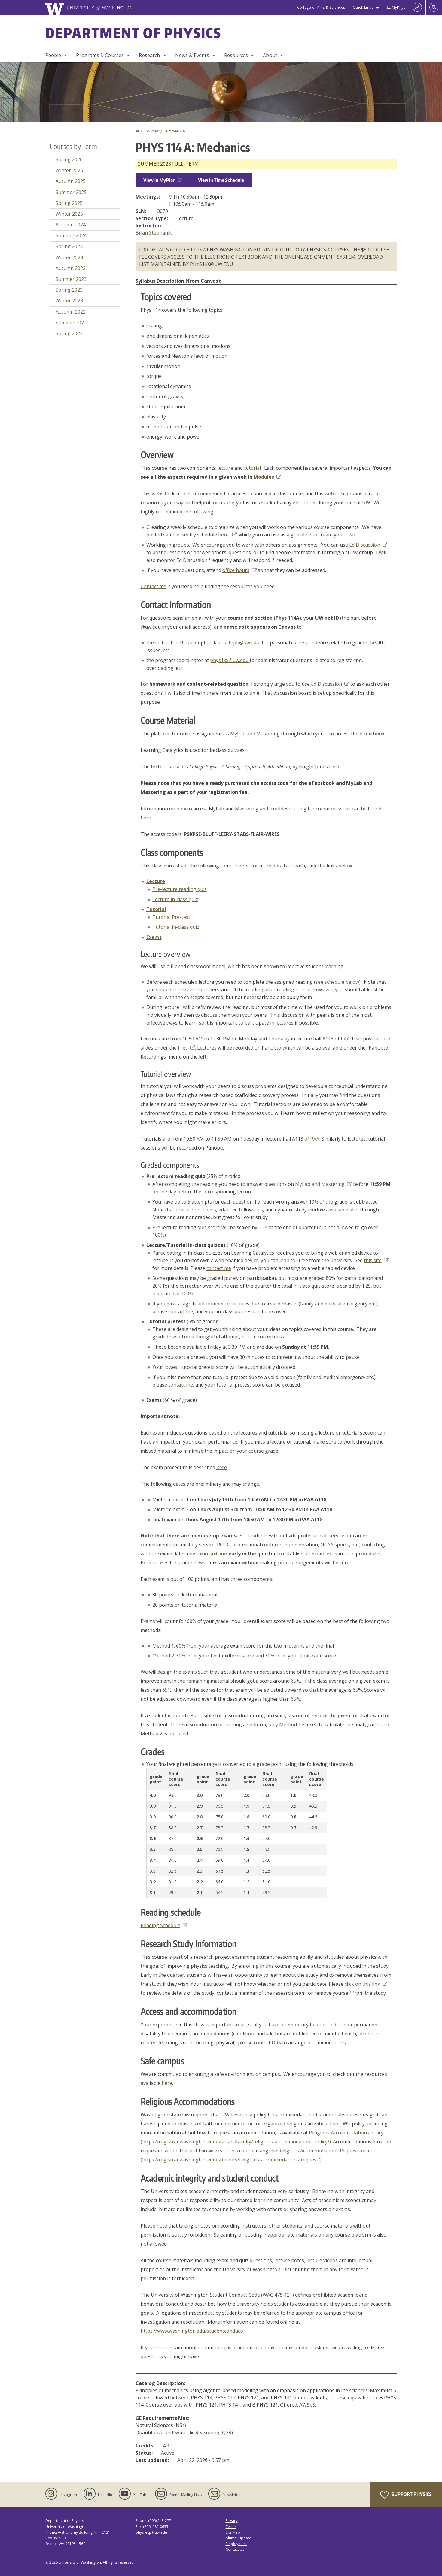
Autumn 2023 (71, 268)
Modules (267, 477)
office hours (239, 570)
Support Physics (406, 2495)
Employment (236, 2543)
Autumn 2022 (71, 311)
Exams (154, 937)
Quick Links (363, 7)
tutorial (252, 468)
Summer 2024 (71, 235)
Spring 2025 (69, 203)
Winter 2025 (69, 214)
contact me (218, 1268)
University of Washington (80, 2562)
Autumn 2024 (71, 224)
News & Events (192, 55)
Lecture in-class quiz (175, 899)
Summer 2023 (176, 131)
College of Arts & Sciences (321, 7)
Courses (152, 131)
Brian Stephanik (154, 232)
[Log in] (417, 7)
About (270, 55)
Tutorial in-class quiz (175, 927)
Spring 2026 (69, 159)
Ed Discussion (368, 545)
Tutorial (156, 909)
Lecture (155, 881)
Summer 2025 (71, 192)
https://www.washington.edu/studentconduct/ (192, 2331)
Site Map (233, 2532)
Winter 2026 (69, 170)
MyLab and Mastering (323, 1184)
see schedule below (337, 982)
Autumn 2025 (71, 181)
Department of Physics (133, 33)
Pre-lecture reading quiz (179, 889)
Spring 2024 (69, 246)
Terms (231, 2526)
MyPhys (396, 7)
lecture (225, 468)
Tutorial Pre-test (171, 917)
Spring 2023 (69, 290)
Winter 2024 (69, 257)
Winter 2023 (69, 300)
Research (149, 55)
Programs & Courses (100, 55)
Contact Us (235, 2549)
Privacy (232, 2520)
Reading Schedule (164, 1925)
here (146, 817)
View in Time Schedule (221, 180)
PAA (345, 1038)
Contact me (153, 586)
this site (376, 1260)
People (53, 55)
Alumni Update (238, 2538)
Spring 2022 (69, 333)
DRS (276, 2042)
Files (186, 1047)
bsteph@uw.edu (241, 642)
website (160, 493)
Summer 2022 (71, 322)
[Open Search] (434, 7)
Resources (236, 55)
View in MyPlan (162, 180)
